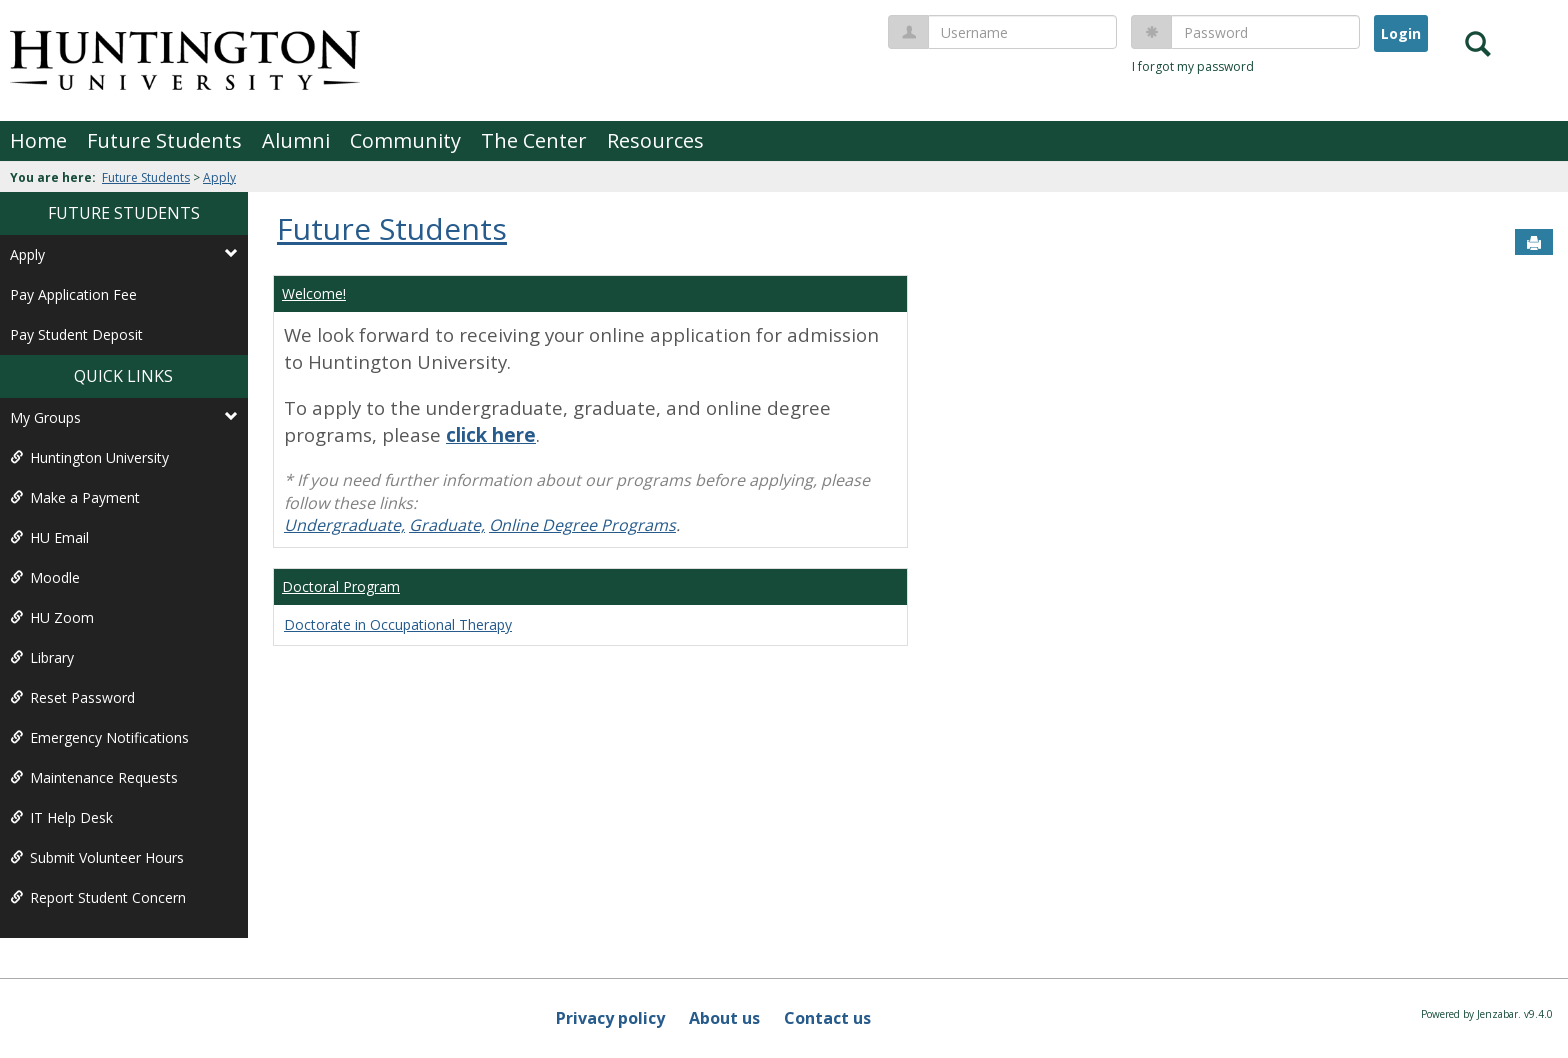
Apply (219, 177)
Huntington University (89, 457)
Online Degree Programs (582, 525)
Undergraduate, (344, 525)
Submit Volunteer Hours (97, 857)
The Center (534, 140)
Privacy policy (610, 1018)
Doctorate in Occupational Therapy (398, 624)
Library (42, 657)
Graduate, (447, 525)
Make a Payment (75, 497)
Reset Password (72, 697)
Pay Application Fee (73, 294)
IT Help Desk (61, 817)
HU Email (49, 537)
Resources (655, 140)
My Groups (124, 417)
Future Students (164, 140)
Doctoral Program (341, 586)
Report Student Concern (98, 897)
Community (405, 140)
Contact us (827, 1018)
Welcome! (314, 293)
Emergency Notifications (99, 737)
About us (724, 1018)
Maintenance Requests (94, 777)
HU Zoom (52, 617)
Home (38, 140)
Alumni (296, 140)
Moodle (45, 577)
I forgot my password (1193, 66)
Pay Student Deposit (76, 334)
